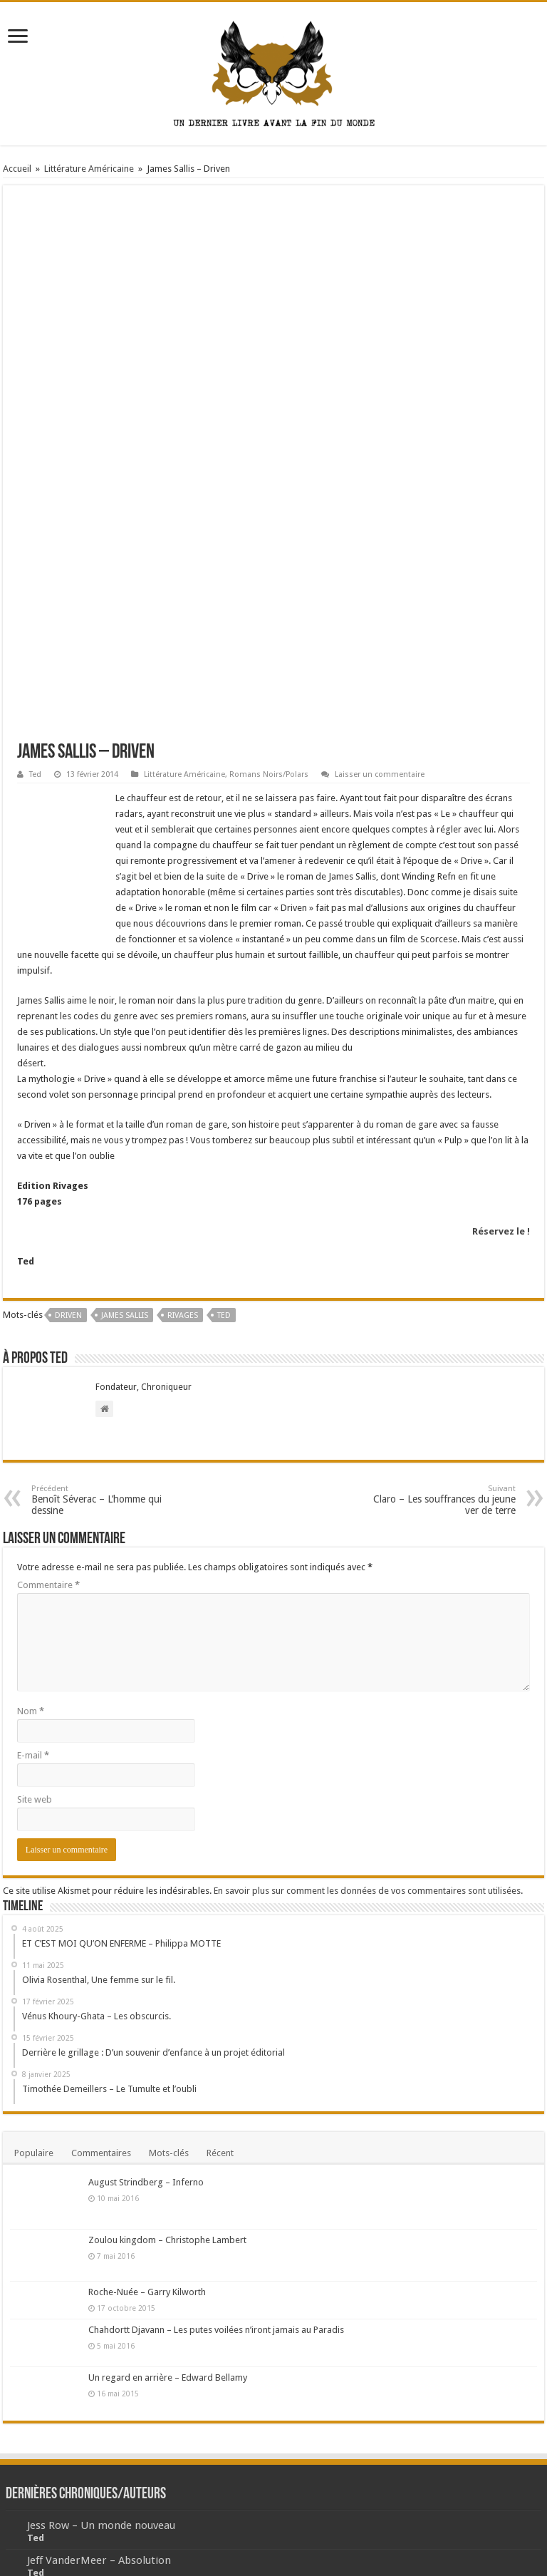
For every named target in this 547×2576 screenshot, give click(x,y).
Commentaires (101, 1971)
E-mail (33, 1573)
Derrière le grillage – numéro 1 (104, 2448)
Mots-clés (169, 1971)
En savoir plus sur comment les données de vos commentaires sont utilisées (367, 1709)
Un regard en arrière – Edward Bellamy (167, 2195)
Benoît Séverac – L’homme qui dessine (104, 1318)
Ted (35, 592)
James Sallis (124, 1133)
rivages (182, 1133)
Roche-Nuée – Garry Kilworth (147, 2110)
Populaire (33, 1971)
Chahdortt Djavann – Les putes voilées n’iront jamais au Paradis (216, 2148)
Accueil (17, 168)
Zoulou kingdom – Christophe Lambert (167, 2058)
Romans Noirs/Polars (268, 592)
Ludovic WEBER (462, 2543)
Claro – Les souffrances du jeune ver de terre (443, 1318)
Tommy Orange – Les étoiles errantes (120, 2483)
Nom (30, 1529)
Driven (68, 1133)
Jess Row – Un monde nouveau (101, 2343)
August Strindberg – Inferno (146, 2000)
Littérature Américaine (89, 168)
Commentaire (48, 1403)
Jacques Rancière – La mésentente (110, 2413)
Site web (34, 1617)
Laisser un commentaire (379, 592)
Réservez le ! (501, 1049)
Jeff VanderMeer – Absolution (99, 2378)
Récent (220, 1971)
